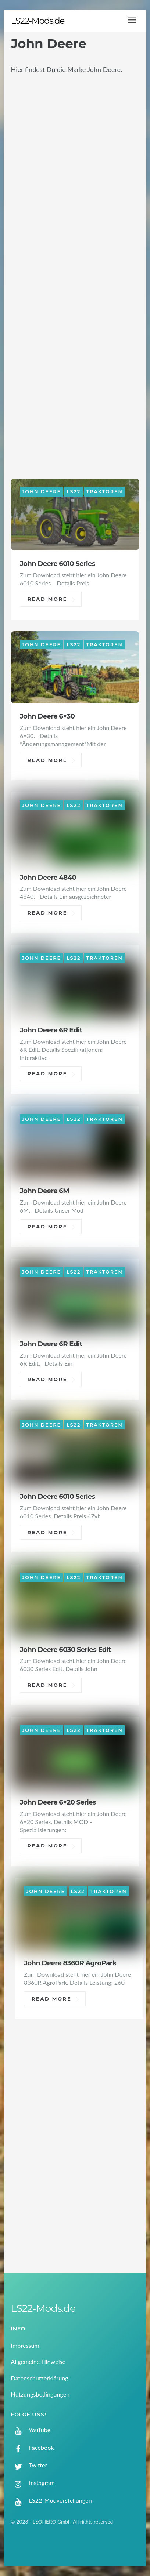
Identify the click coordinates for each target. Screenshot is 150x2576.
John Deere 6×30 (47, 716)
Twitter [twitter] (29, 2464)
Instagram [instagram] (33, 2482)
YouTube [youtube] (31, 2429)
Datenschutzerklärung (39, 2378)
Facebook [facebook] (32, 2447)
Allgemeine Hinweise (38, 2361)
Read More (48, 599)
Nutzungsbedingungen (40, 2394)
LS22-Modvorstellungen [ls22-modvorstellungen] (51, 2500)
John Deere (41, 491)
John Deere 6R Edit (51, 1030)
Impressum (25, 2345)
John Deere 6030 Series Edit (65, 1649)
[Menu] (131, 19)
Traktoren (104, 491)
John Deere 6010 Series (57, 563)
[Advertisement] (75, 2171)
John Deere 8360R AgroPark (70, 1963)
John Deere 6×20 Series (58, 1802)
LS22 (74, 491)
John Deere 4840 (48, 877)
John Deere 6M (44, 1191)
